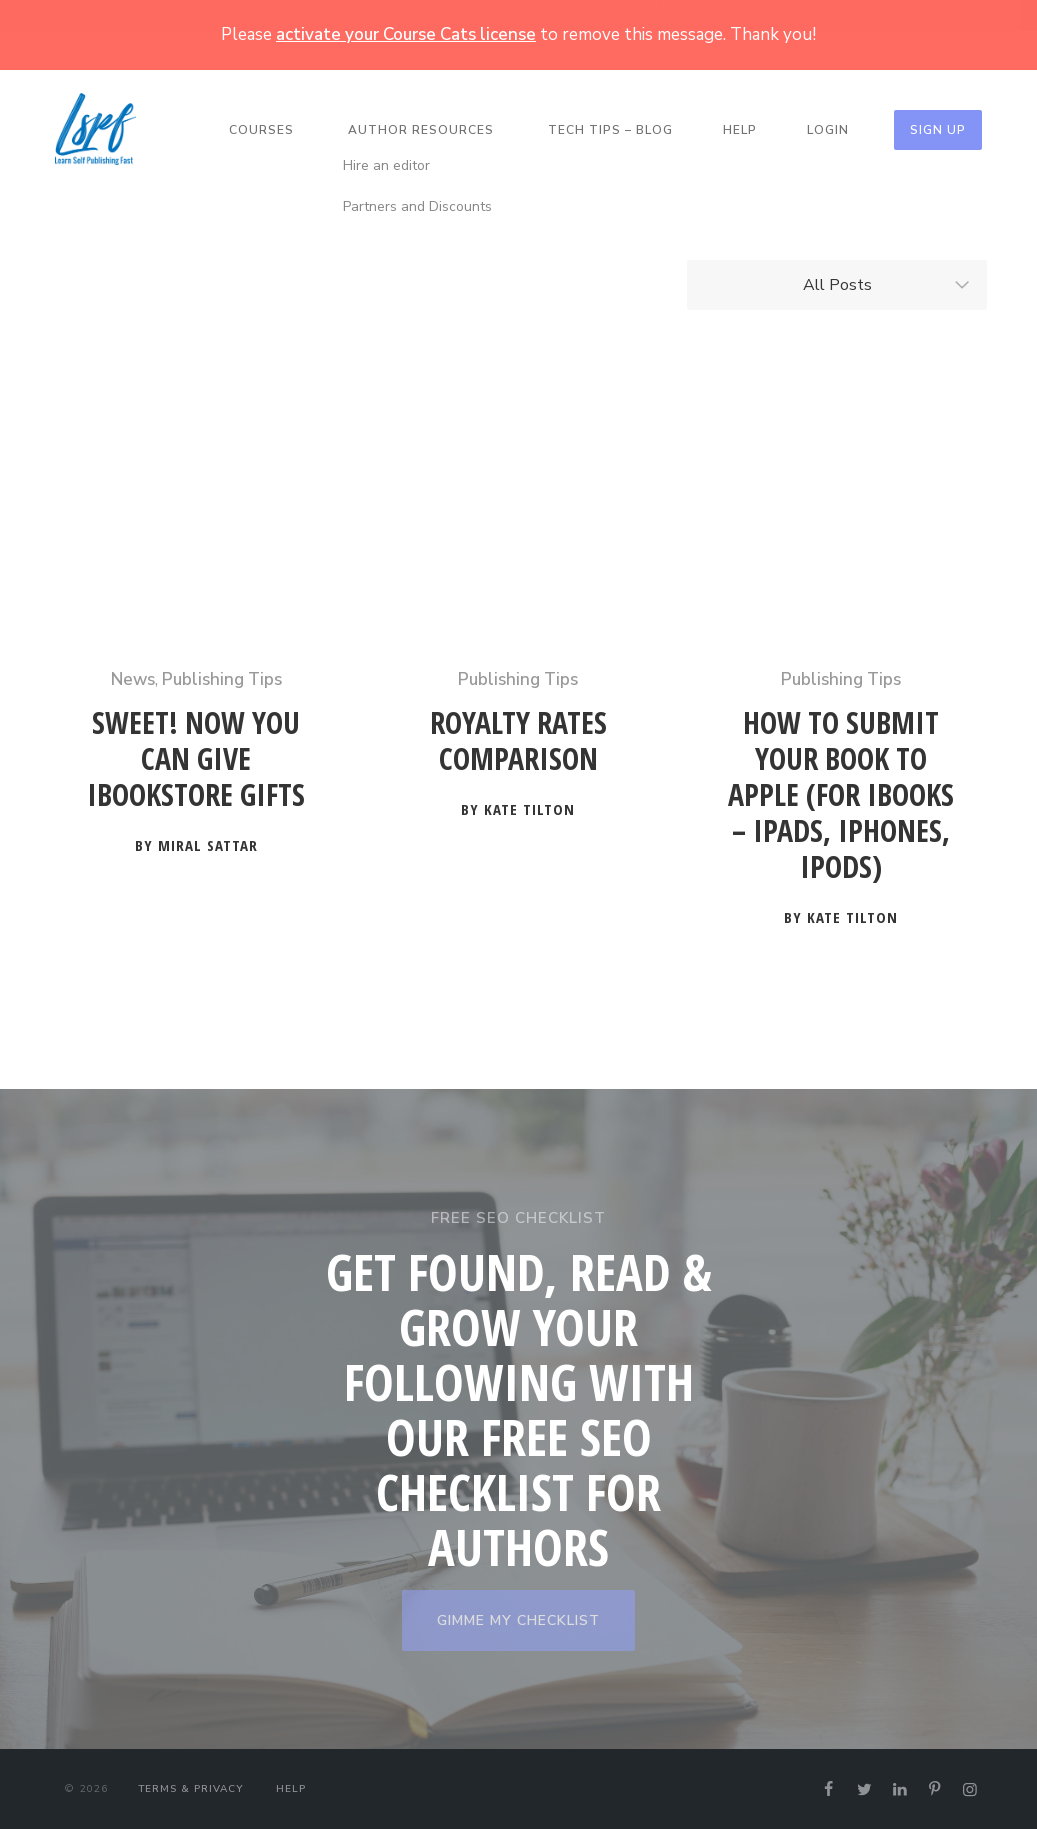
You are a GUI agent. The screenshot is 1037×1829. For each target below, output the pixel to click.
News (133, 679)
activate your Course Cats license (406, 34)
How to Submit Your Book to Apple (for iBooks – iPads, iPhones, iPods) (841, 795)
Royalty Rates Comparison (518, 741)
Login (828, 130)
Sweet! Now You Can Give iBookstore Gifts (196, 759)
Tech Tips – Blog (610, 130)
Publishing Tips (222, 679)
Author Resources (421, 130)
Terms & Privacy (190, 1789)
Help (740, 130)
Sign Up (938, 130)
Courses (261, 130)
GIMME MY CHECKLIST (518, 1620)
